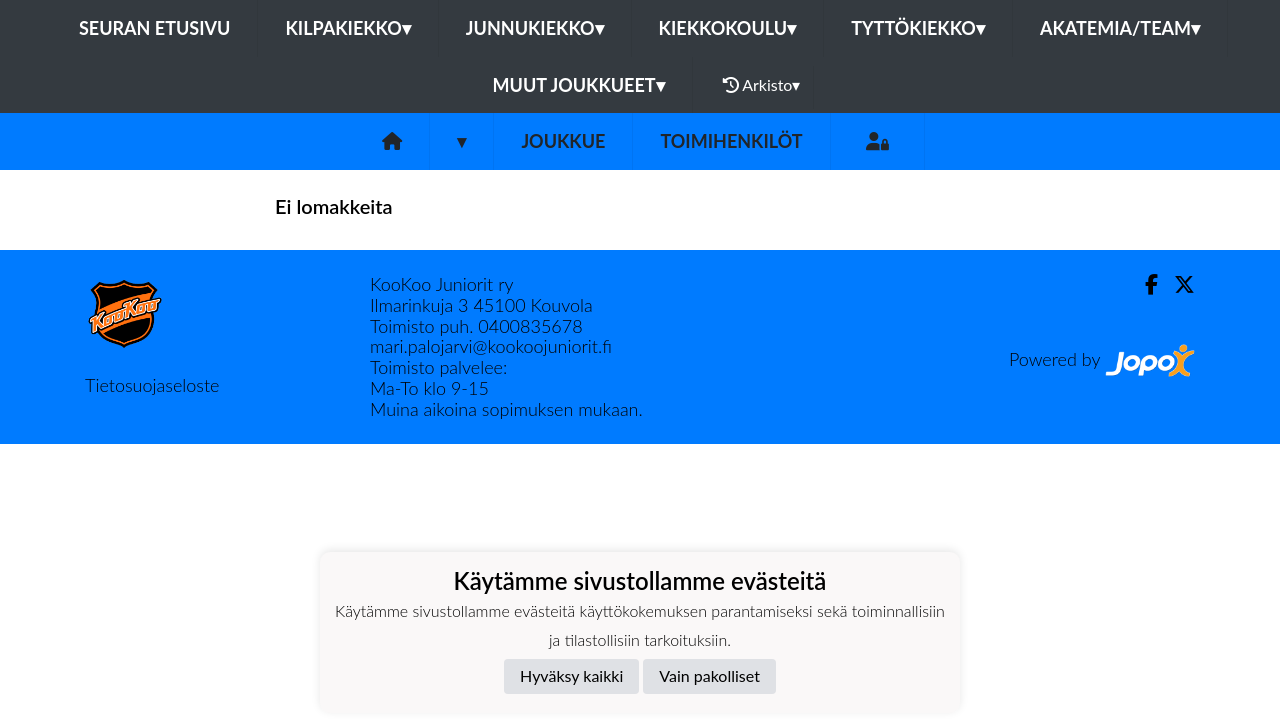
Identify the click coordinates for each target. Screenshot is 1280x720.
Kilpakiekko (347, 28)
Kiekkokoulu (728, 28)
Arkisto (762, 85)
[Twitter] (1176, 284)
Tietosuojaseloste (152, 385)
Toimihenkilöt (731, 141)
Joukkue (563, 141)
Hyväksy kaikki (571, 675)
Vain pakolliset (709, 675)
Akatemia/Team (1120, 28)
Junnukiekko (535, 28)
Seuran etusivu (155, 28)
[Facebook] (1143, 284)
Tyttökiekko (918, 28)
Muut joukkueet (579, 85)
